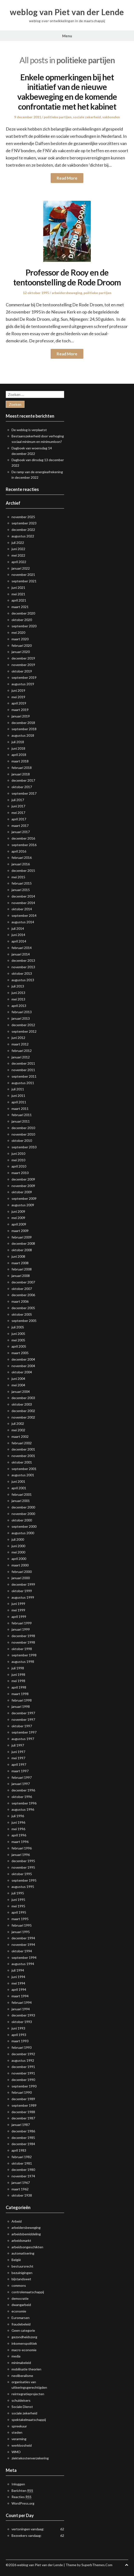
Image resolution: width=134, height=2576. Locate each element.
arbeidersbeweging (67, 293)
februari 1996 (22, 1848)
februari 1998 (22, 1700)
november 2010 (23, 1134)
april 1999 (19, 1617)
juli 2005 (18, 1327)
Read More (67, 178)
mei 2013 (18, 999)
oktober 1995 (22, 1874)
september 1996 (24, 1803)
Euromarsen (21, 2318)
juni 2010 (18, 1153)
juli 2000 (18, 1539)
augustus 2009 (23, 1205)
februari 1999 (22, 1623)
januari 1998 (21, 1706)
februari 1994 (22, 2002)
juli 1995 (18, 1893)
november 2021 (23, 574)
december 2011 (23, 1063)
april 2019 (19, 703)
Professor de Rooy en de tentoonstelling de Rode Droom (67, 277)
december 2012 (23, 1025)
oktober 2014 (22, 909)
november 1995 (23, 1867)
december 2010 (23, 1128)
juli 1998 (18, 1668)
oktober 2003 (22, 1404)
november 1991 (23, 2073)
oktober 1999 (22, 1591)
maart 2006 (20, 1301)
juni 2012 (18, 1038)
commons (19, 2285)
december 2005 (23, 1308)
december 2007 (23, 1282)
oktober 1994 (22, 1951)
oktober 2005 (22, 1314)
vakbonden (111, 117)
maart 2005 (20, 1353)
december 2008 (23, 1243)
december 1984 (23, 2144)
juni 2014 (18, 935)
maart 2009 (20, 1231)
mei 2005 (18, 1340)
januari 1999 (21, 1629)
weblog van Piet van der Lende (67, 12)
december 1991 (23, 2067)
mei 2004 (18, 1385)
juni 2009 (18, 1211)
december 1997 (23, 1713)
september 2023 (24, 523)
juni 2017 (18, 806)
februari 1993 (22, 2047)
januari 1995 (21, 1932)
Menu (67, 36)
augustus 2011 (23, 1083)
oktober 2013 (22, 973)
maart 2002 (20, 1436)
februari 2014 (22, 948)
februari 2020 (22, 645)
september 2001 (24, 1469)
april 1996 (19, 1835)
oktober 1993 (22, 2022)
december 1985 (23, 2138)
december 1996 (23, 1790)
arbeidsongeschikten (27, 2247)
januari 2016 (21, 864)
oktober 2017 (22, 787)
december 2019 (23, 658)
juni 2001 (18, 1481)
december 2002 (23, 1411)
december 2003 (23, 1398)
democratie (20, 2298)
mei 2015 (18, 877)
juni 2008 (18, 1256)
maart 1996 (20, 1842)
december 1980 (23, 2170)
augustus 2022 (23, 536)
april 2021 (19, 600)
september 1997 (24, 1732)
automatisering (23, 2253)
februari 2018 (22, 768)
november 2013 (23, 967)
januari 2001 (21, 1501)
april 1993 (19, 2035)
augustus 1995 (23, 1887)
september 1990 (24, 2086)
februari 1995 (22, 1925)
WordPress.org (23, 2503)
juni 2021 (18, 587)
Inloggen (18, 2484)
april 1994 (19, 1989)
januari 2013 (21, 1018)
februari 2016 (22, 857)
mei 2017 (18, 812)
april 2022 (19, 562)
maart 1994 (20, 1996)
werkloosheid (22, 2445)
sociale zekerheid (87, 117)
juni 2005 (18, 1334)
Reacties (21, 2497)
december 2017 (23, 780)
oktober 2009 (22, 1192)
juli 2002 (18, 1423)
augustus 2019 (23, 684)
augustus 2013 (23, 980)
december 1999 (23, 1584)
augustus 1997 (23, 1739)
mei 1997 (18, 1758)
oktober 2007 (22, 1289)
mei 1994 (18, 1983)
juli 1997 (18, 1745)
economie (19, 2311)
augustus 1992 (23, 2060)
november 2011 (23, 1070)
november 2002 (23, 1417)
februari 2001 (22, 1494)
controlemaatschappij (28, 2292)
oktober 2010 (22, 1140)
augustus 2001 (23, 1475)
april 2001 (19, 1488)
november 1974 (23, 2176)
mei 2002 (18, 1430)
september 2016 (24, 845)
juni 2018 (18, 748)
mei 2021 (18, 594)
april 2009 (19, 1224)
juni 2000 (18, 1546)
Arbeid (17, 2221)
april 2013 (19, 1006)
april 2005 (19, 1346)
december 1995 (23, 1861)
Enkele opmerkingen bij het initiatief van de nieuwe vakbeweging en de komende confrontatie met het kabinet (67, 91)
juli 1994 (18, 1970)
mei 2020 (18, 632)
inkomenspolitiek (24, 2343)
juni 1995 (18, 1899)
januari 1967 (21, 2182)
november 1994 (23, 1944)
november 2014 (23, 903)
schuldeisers (21, 2400)
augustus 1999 (23, 1597)
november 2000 (23, 1514)
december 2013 (23, 960)
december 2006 (23, 1295)
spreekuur (19, 2426)
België (16, 2260)
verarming (19, 2439)
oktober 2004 (22, 1372)
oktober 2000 (22, 1520)
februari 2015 (22, 883)
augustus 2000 (23, 1533)
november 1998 (23, 1642)
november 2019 (23, 665)
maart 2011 (20, 1108)
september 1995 (24, 1880)
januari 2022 (21, 568)
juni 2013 (18, 993)
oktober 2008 (22, 1250)
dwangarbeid (21, 2305)
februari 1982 (22, 2157)
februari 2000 (22, 1572)
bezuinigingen (22, 2273)
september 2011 (24, 1076)
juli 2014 (18, 928)
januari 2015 (21, 890)
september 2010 (24, 1147)
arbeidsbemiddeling (26, 2234)
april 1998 (19, 1687)
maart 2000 (20, 1565)
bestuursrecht (22, 2266)
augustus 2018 (23, 735)
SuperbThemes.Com (96, 2565)
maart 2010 (20, 1173)
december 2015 (23, 870)
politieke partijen (58, 117)
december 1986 (23, 2131)
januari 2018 (21, 774)
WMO (16, 2452)
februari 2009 (22, 1237)
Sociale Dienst (22, 2407)
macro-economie (24, 2350)
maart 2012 (20, 1044)
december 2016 (23, 838)
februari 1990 (22, 2092)
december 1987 (23, 2118)
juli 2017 (18, 800)
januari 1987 (21, 2125)
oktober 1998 (22, 1649)
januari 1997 (21, 1784)
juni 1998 (18, 1674)
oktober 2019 (22, 671)
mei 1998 (18, 1681)
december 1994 (23, 1938)
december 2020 (23, 613)
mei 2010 (18, 1160)
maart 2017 (20, 825)
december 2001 (23, 1449)
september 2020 (24, 626)
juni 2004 (18, 1378)
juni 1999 (18, 1604)
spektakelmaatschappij (29, 2420)
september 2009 (24, 1198)
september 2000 (24, 1526)
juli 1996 (18, 1816)
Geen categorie (23, 2330)
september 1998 (24, 1655)
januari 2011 (21, 1121)
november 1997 (23, 1719)
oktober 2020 (22, 620)
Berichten (22, 2490)
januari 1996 (21, 1855)
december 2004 (23, 1359)
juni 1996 (18, 1822)
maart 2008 (20, 1263)
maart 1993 (20, 2041)
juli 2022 (18, 542)
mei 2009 (18, 1218)
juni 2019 (18, 690)
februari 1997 (22, 1777)
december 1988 (23, 2112)
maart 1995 (20, 1919)
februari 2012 (22, 1051)
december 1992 (23, 2054)
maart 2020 (20, 639)
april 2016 (19, 851)
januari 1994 (21, 2009)
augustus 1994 (23, 1964)
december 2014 (23, 896)
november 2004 (23, 1366)
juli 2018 (18, 742)
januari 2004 (21, 1391)
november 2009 (23, 1186)
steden (17, 2432)
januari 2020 (21, 652)
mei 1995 (18, 1906)
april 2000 (19, 1559)
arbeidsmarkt (21, 2240)
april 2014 (19, 941)
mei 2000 (18, 1552)
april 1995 (19, 1912)
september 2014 (24, 915)
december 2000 (23, 1507)
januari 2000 (21, 1578)
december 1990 (23, 2080)
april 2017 (19, 819)
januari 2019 (21, 716)
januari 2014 (21, 954)
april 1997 (19, 1764)
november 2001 (23, 1456)
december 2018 (23, 723)
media (16, 2356)
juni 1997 (18, 1752)
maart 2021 (20, 607)
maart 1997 (20, 1771)
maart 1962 (20, 2189)
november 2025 (23, 517)
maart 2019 (20, 710)
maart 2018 (20, 761)
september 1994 (24, 1957)
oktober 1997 (22, 1726)
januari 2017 (21, 832)
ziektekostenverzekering (30, 2458)
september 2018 (24, 729)
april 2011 (19, 1102)
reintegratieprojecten (28, 2394)
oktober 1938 (22, 2195)
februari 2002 (22, 1443)
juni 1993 (18, 2028)
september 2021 (24, 581)
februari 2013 (22, 1012)
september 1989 (24, 2105)
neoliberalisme (22, 2376)
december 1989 (23, 2099)
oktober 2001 (22, 1462)
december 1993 (23, 2015)
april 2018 (19, 755)
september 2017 (24, 793)
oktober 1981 (22, 2163)
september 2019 (24, 677)
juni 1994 (18, 1977)
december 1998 (23, 1636)
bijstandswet (21, 2279)
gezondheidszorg (24, 2337)
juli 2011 (18, 1089)
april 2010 (19, 1166)
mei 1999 (18, 1610)
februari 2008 (22, 1269)
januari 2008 (21, 1276)
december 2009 (23, 1179)
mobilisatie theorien (26, 2369)
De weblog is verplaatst (29, 430)
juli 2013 (18, 986)
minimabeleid (21, 2363)
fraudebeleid (21, 2324)
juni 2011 (18, 1095)
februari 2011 (22, 1115)
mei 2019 (18, 697)
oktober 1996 (22, 1797)
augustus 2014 (23, 922)
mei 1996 (18, 1829)
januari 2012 (21, 1057)
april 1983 (19, 2150)
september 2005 (24, 1321)
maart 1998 (20, 1694)
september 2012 (24, 1031)
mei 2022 (18, 555)
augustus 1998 (23, 1661)
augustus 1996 (23, 1809)
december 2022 (23, 530)
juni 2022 (18, 549)
